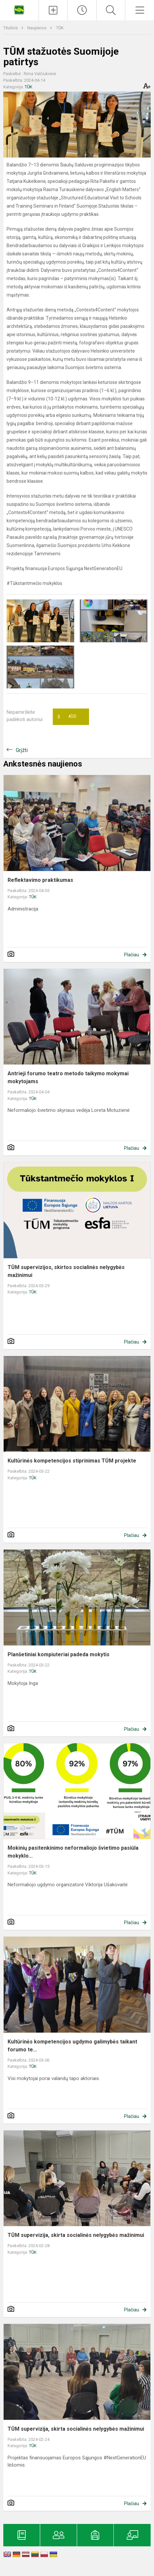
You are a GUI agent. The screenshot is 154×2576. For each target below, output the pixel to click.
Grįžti (22, 750)
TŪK (60, 27)
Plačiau (131, 954)
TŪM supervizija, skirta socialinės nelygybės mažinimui (76, 2235)
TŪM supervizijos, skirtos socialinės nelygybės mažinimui (66, 1271)
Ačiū (67, 716)
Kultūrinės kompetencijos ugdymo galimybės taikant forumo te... (72, 2046)
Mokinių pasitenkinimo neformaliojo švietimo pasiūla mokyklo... (73, 1852)
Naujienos (37, 27)
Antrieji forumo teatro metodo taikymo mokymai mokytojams (68, 1077)
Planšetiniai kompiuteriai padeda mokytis (58, 1654)
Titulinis (11, 27)
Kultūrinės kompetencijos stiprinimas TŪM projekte (72, 1461)
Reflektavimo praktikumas (40, 880)
